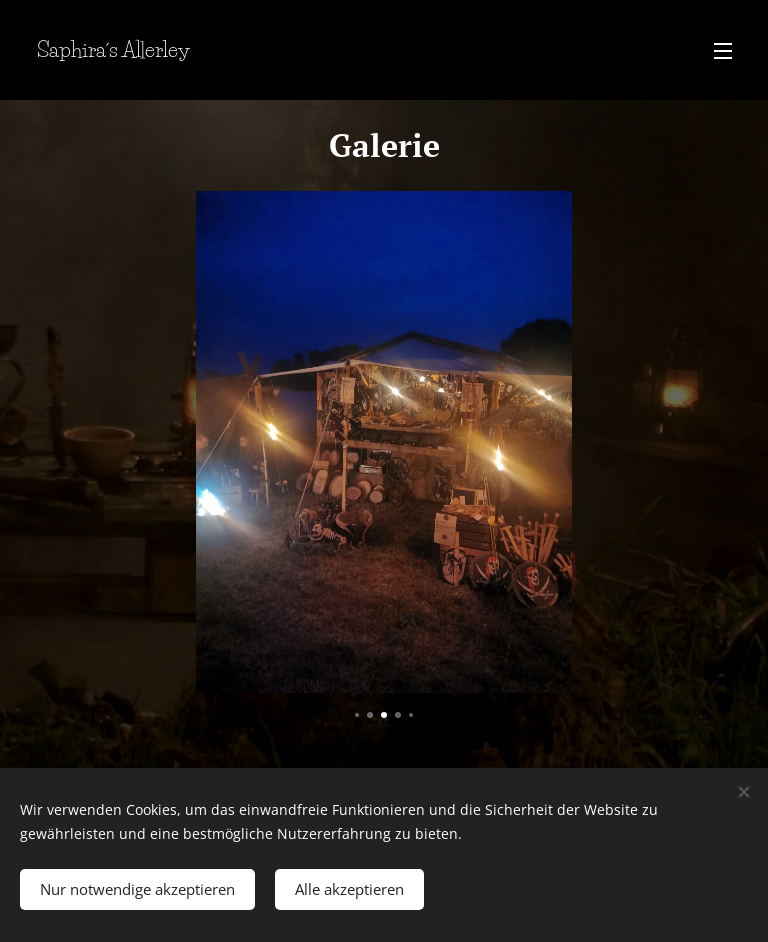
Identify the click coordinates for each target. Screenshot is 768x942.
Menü (723, 51)
